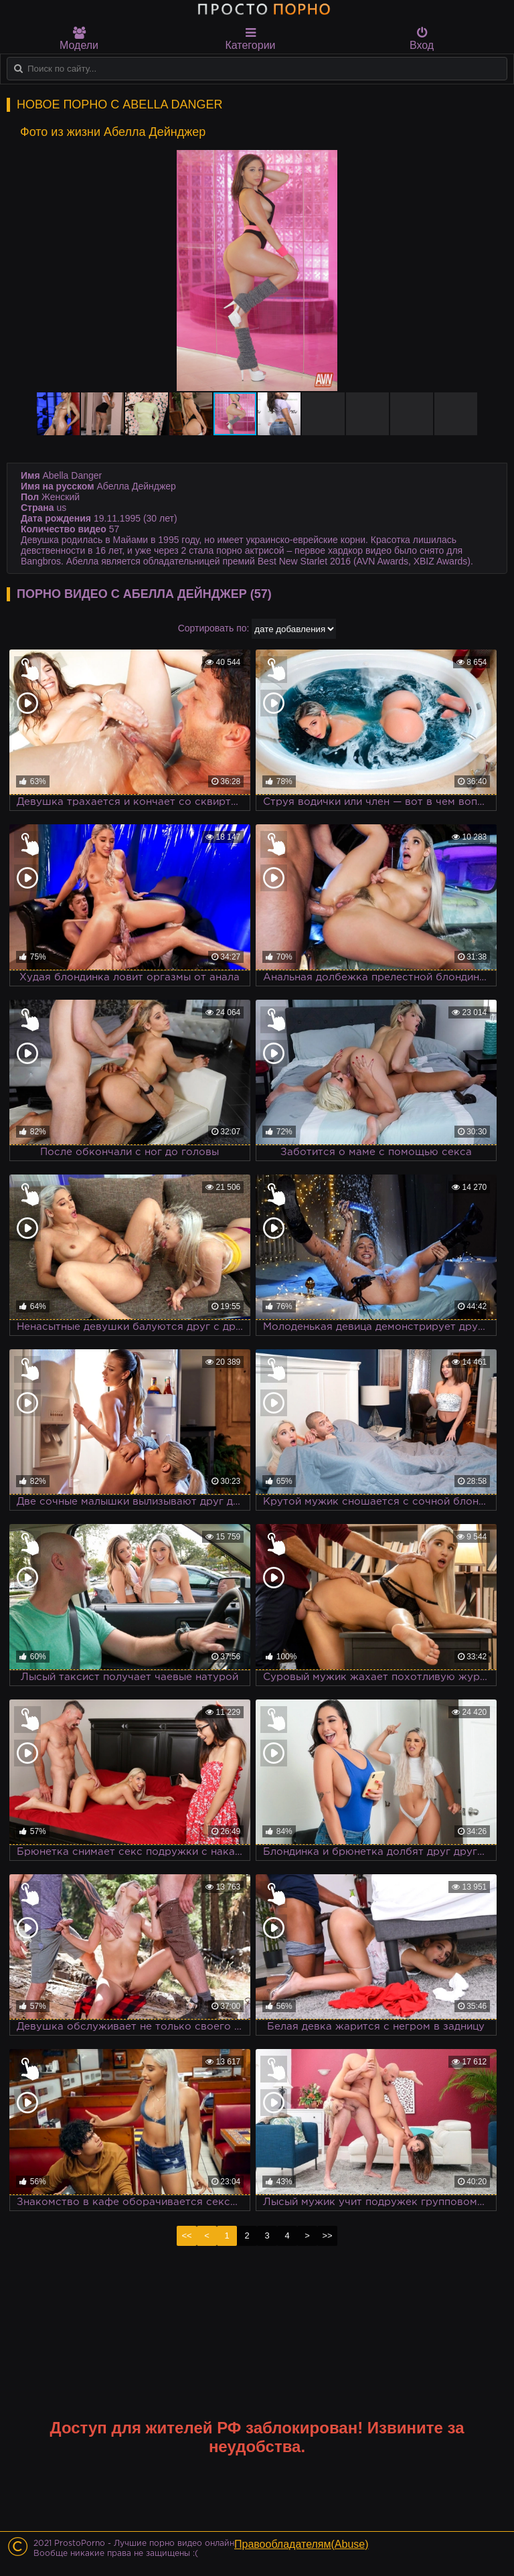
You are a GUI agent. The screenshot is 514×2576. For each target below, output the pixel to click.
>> (327, 2235)
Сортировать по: (214, 628)
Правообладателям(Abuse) (301, 2544)
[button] (482, 162)
